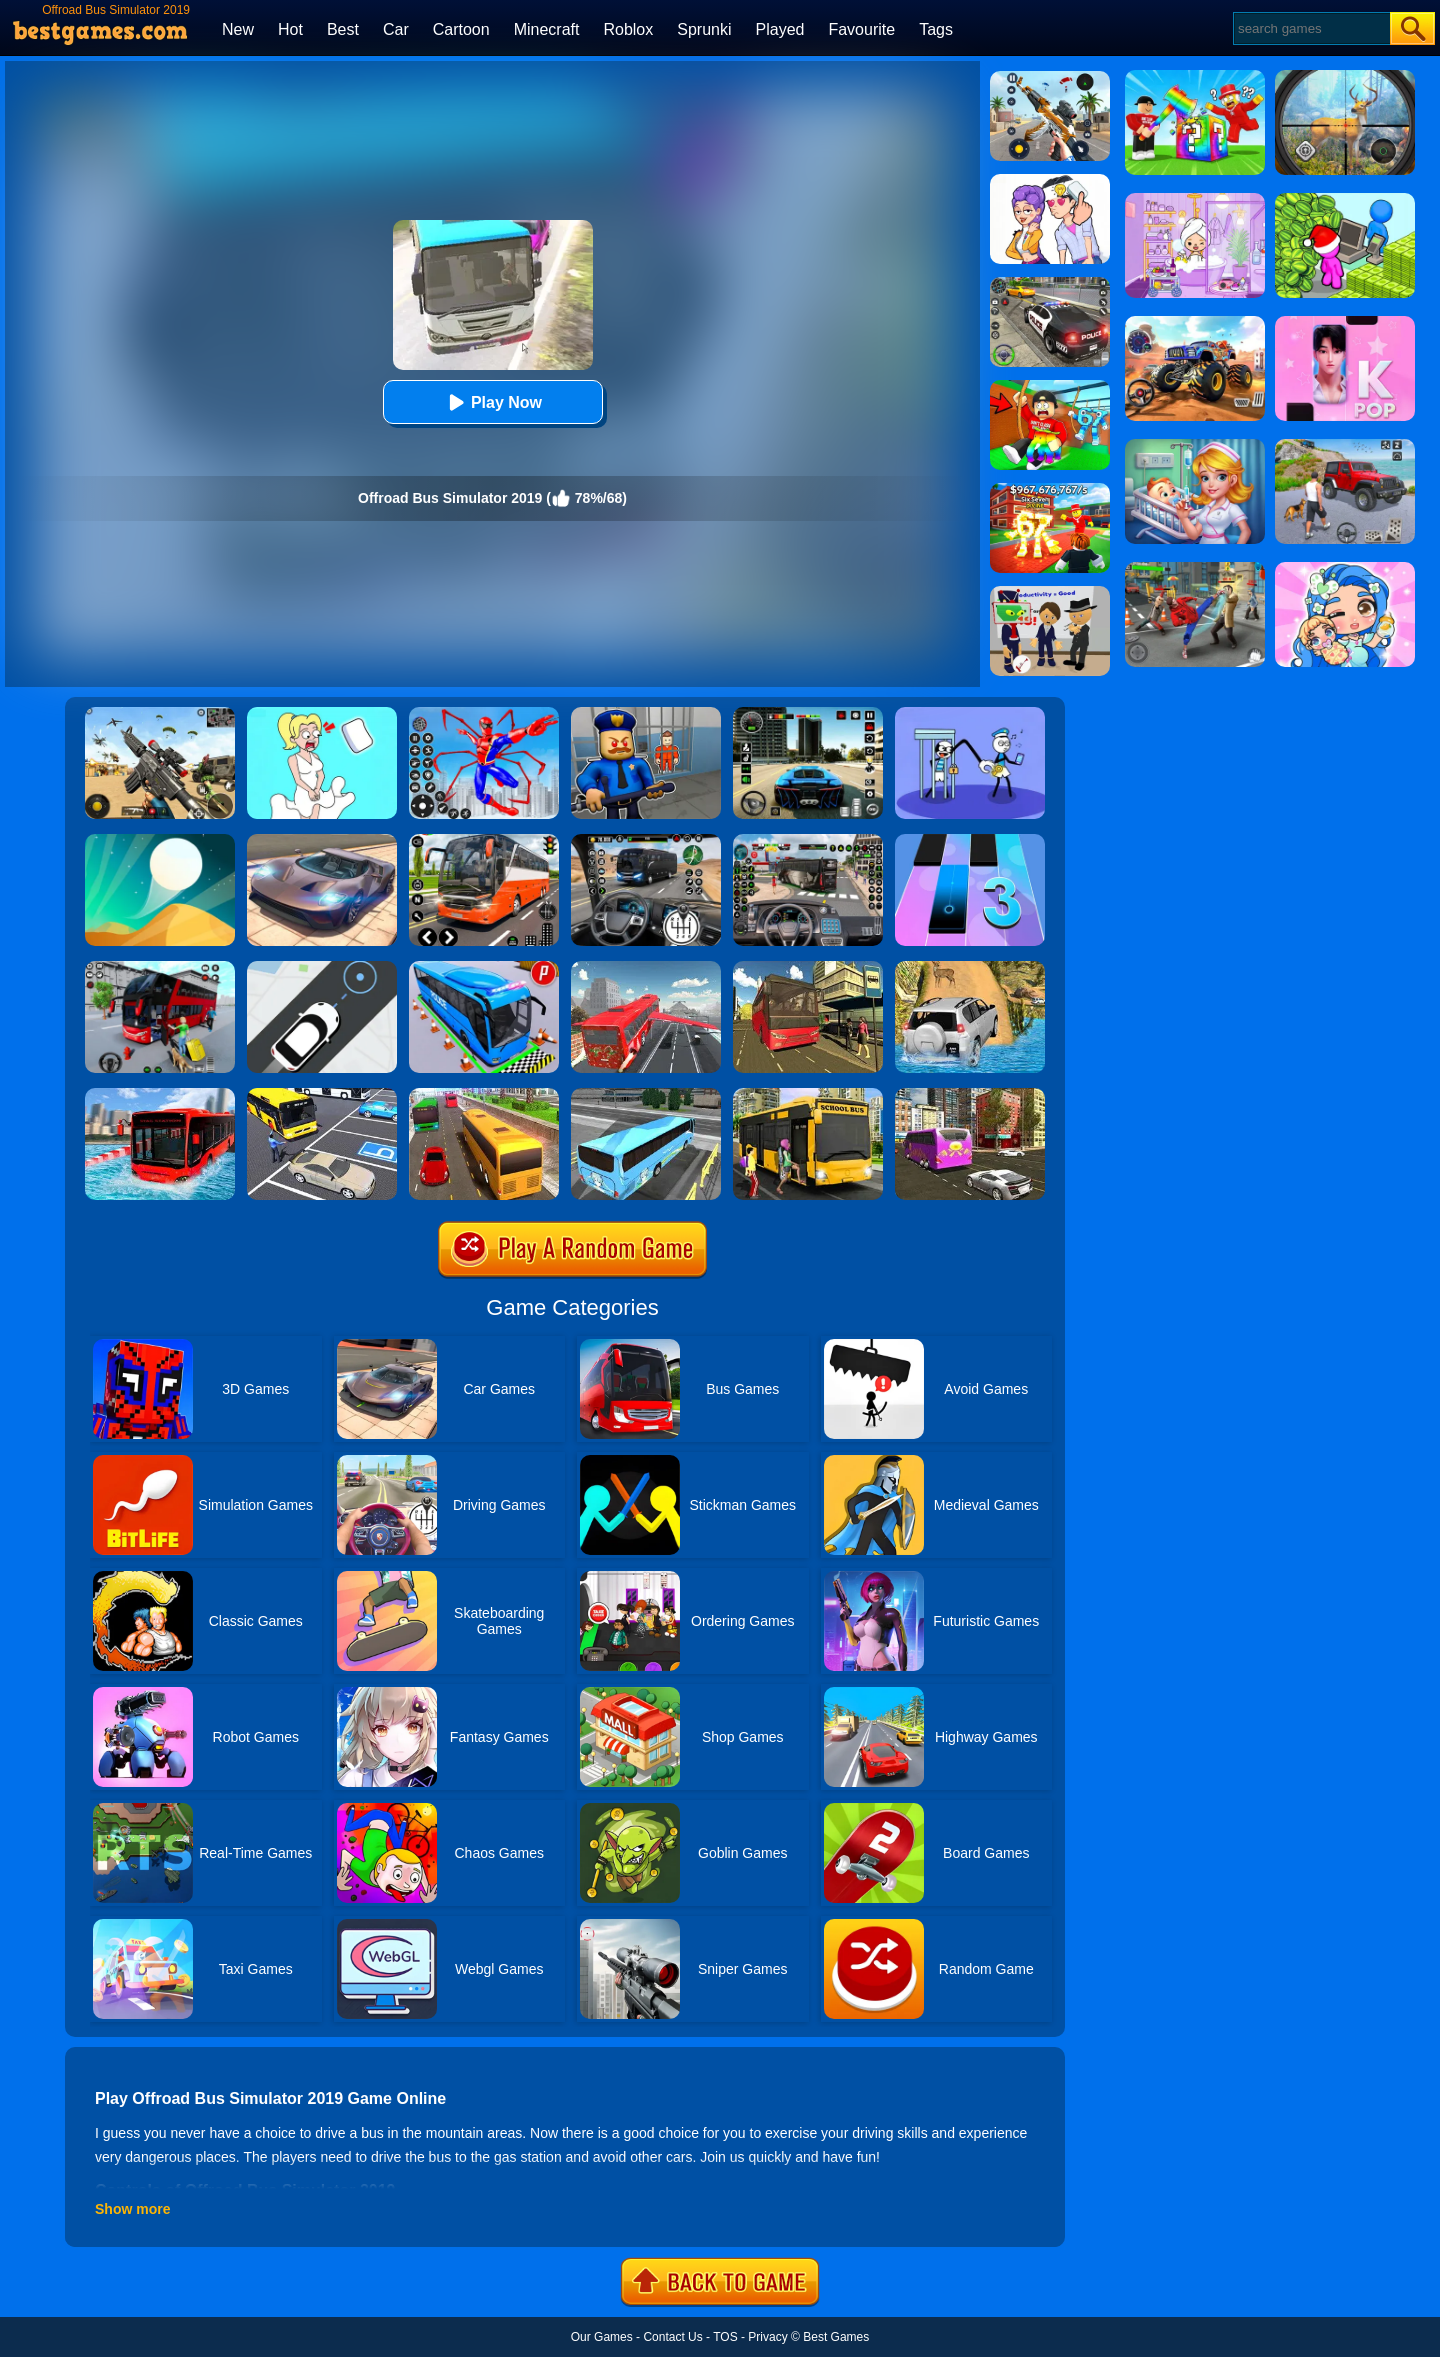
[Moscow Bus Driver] (484, 841)
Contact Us (672, 2337)
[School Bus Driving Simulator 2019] (808, 1095)
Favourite (861, 29)
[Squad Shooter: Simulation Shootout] (160, 714)
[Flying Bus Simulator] (646, 968)
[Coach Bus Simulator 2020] (484, 1095)
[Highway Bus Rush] (646, 841)
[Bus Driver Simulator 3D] (808, 841)
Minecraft (547, 29)
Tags (936, 29)
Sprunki (704, 29)
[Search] (1310, 28)
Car (396, 29)
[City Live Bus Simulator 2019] (646, 1095)
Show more (132, 2209)
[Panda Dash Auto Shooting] (1050, 78)
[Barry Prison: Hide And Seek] (646, 714)
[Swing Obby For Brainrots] (1050, 387)
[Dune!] (160, 841)
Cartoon (461, 29)
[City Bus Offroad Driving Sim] (970, 1095)
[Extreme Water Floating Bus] (160, 1095)
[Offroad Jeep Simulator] (970, 968)
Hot (290, 29)
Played (780, 29)
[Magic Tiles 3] (970, 841)
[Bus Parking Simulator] (484, 968)
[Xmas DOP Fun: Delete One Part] (322, 714)
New (238, 29)
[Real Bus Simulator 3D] (160, 968)
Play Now (492, 402)
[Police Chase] (1050, 284)
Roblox (628, 29)
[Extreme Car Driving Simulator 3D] (808, 714)
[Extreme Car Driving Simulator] (322, 841)
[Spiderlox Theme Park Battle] (484, 714)
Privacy (767, 2337)
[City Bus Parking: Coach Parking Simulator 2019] (322, 1095)
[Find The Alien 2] (1050, 593)
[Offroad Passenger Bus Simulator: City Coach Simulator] (808, 968)
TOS (725, 2337)
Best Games (836, 2337)
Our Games (602, 2337)
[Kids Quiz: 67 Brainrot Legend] (1050, 490)
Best (343, 29)
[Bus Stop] (322, 968)
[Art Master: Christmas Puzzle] (1050, 181)
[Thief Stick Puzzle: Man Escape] (970, 714)
